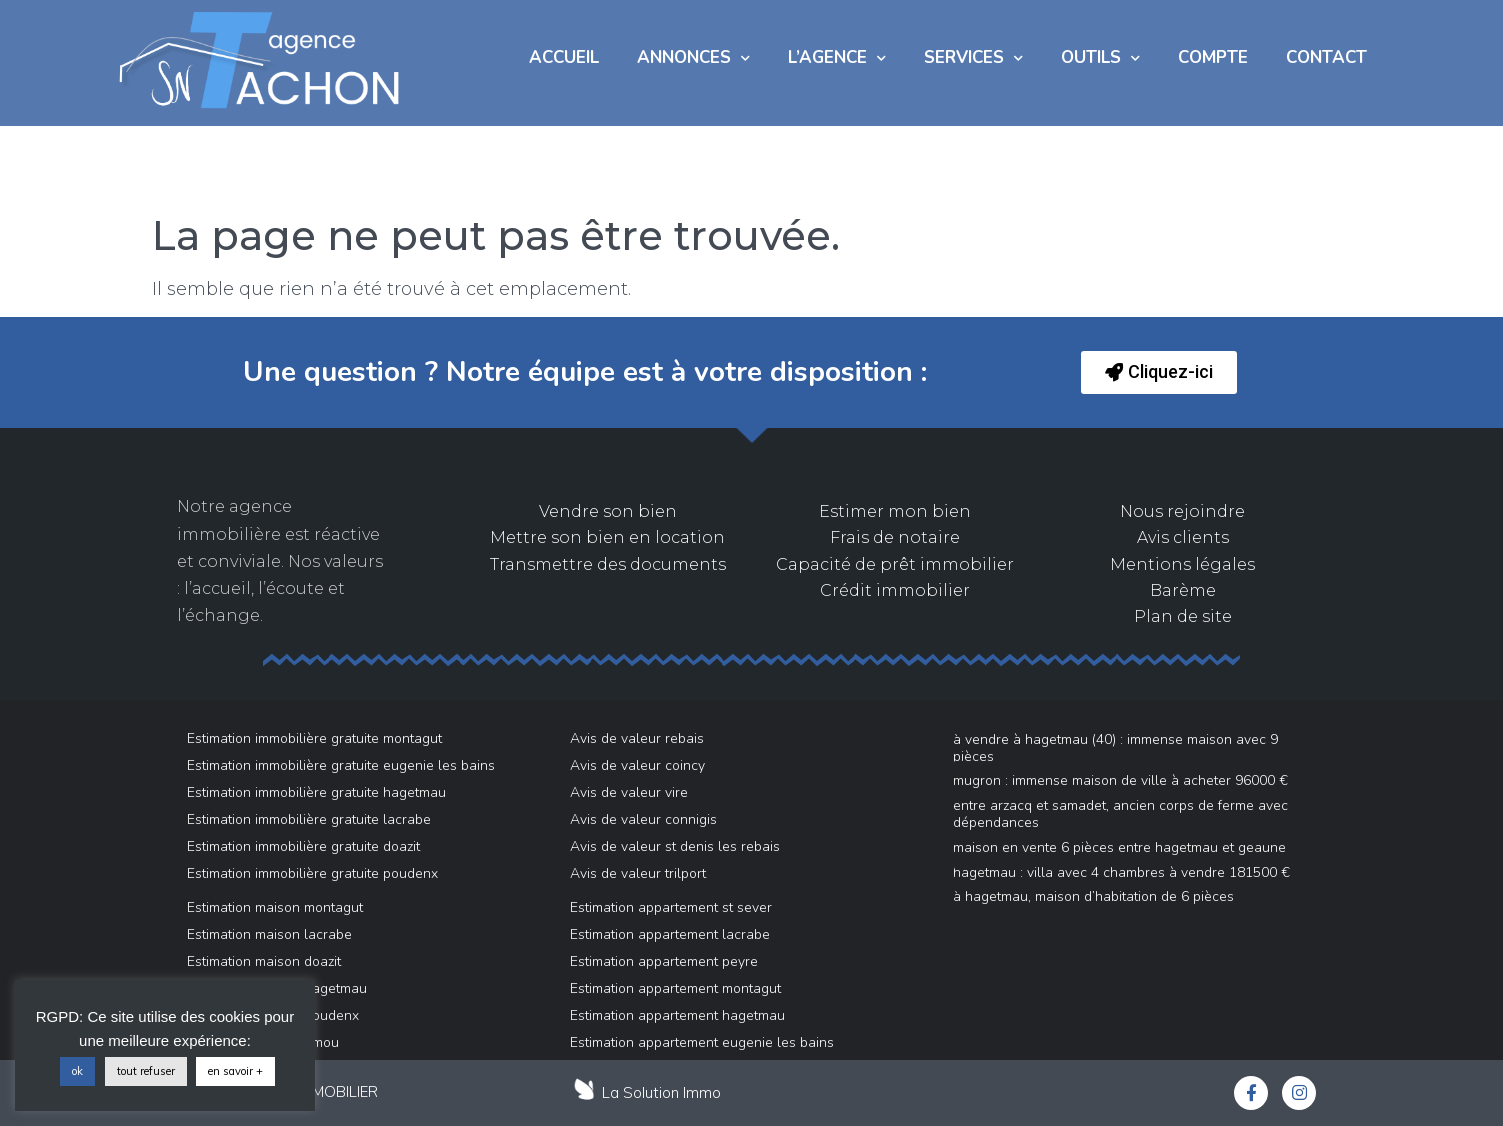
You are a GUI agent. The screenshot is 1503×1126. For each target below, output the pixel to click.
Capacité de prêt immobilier (895, 564)
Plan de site (1183, 616)
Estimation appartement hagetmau (677, 1015)
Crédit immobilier (895, 590)
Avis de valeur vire (629, 792)
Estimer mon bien (895, 511)
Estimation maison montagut (275, 907)
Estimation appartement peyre (664, 961)
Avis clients (1183, 537)
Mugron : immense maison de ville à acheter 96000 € (1120, 780)
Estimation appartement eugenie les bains (702, 1042)
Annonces (693, 58)
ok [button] (77, 1071)
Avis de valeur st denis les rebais (675, 846)
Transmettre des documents (608, 564)
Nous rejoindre (1182, 511)
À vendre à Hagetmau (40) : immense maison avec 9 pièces (1115, 748)
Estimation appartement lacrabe (670, 934)
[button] (1159, 372)
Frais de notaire (895, 537)
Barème (1183, 590)
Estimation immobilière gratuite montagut (314, 738)
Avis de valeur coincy (637, 765)
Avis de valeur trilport (638, 873)
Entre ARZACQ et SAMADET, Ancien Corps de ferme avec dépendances (1120, 814)
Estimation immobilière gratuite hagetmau (316, 792)
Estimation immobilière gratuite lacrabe (309, 819)
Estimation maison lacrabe (269, 934)
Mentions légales (1182, 564)
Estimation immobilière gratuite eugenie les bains (341, 765)
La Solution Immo (661, 1092)
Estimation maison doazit (264, 961)
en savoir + (235, 1071)
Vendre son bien (608, 511)
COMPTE (1213, 57)
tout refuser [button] (146, 1071)
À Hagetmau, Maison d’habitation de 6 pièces (1093, 896)
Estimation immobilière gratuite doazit (303, 846)
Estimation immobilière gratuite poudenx (312, 873)
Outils (1100, 58)
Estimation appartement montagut (675, 988)
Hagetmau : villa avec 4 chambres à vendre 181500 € (1121, 872)
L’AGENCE (837, 58)
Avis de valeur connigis (643, 819)
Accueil (564, 57)
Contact (1326, 57)
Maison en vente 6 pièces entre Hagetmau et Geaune (1119, 847)
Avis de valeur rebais (637, 738)
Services (973, 58)
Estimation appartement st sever (671, 907)
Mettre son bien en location (607, 537)
